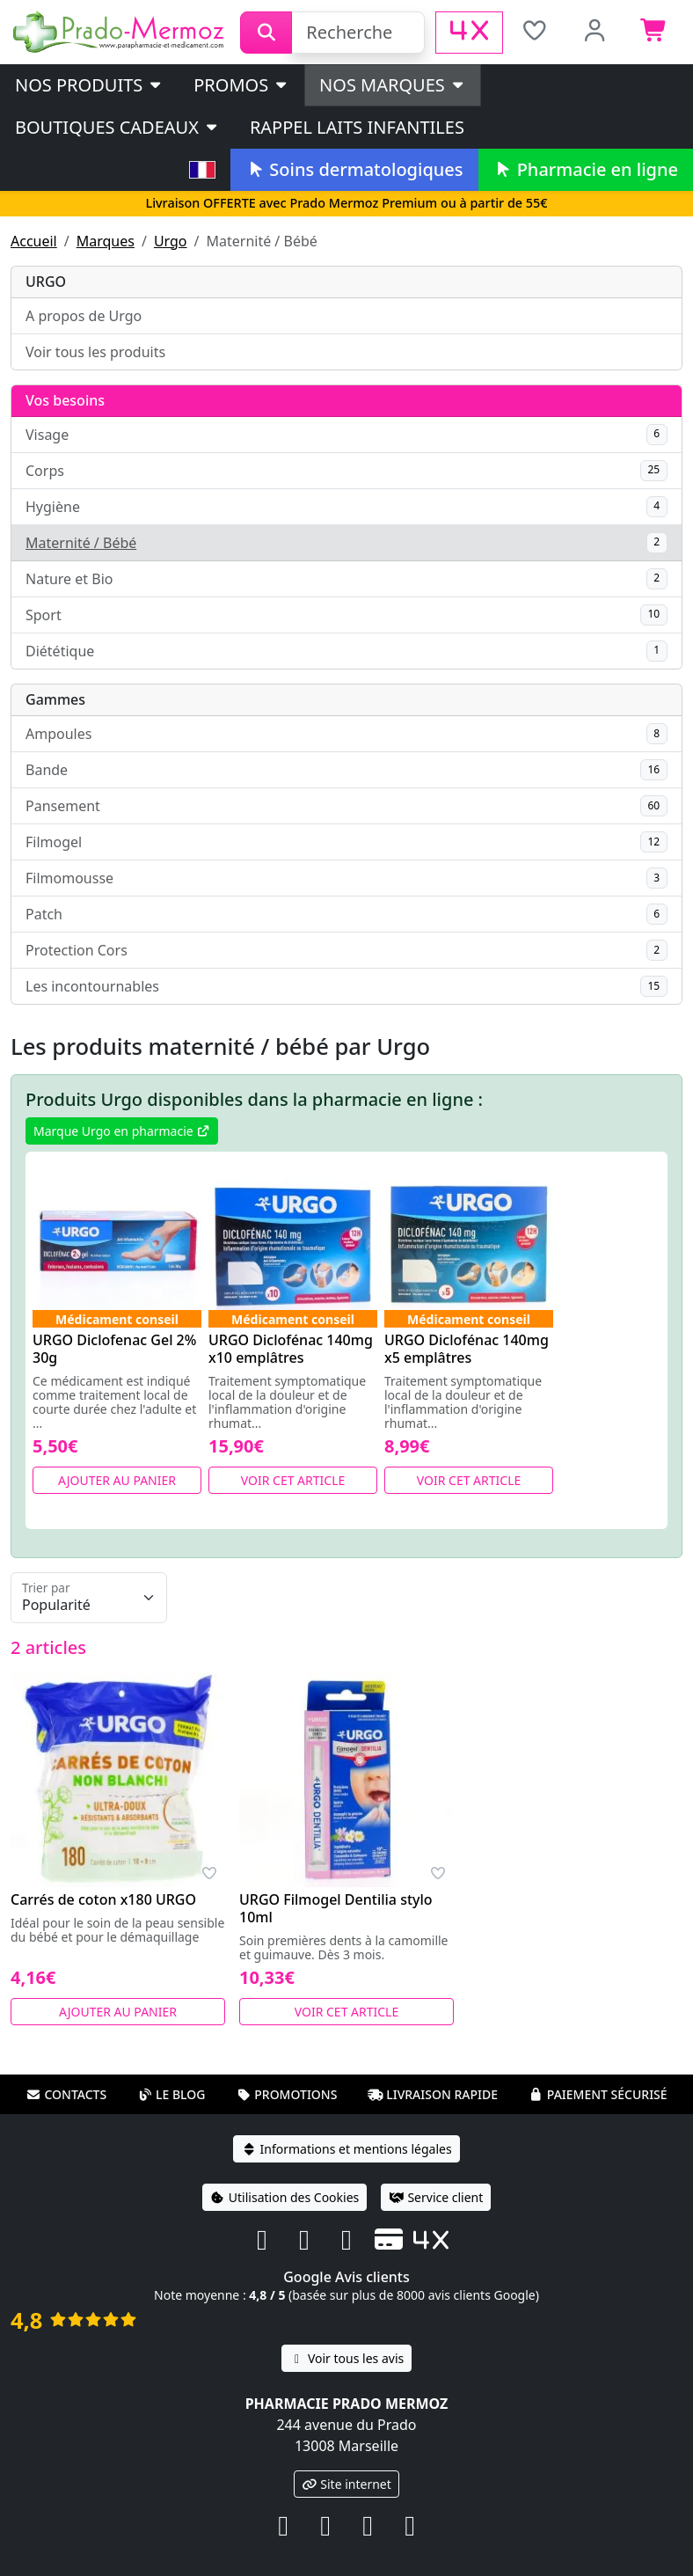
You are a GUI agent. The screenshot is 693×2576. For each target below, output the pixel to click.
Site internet (346, 2484)
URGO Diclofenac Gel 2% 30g (114, 1348)
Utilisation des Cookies (285, 2197)
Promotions (286, 2094)
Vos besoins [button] (65, 400)
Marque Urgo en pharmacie (121, 1131)
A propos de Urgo (84, 316)
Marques (106, 241)
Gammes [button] (55, 699)
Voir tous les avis (346, 2358)
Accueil (34, 241)
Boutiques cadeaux (117, 127)
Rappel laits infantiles (357, 127)
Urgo (170, 241)
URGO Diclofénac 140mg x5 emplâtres (466, 1348)
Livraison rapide (433, 2094)
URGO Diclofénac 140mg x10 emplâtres (290, 1348)
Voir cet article (293, 1480)
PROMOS (241, 85)
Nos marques (392, 85)
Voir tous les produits (95, 352)
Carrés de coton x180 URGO (103, 1899)
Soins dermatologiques (354, 169)
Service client (436, 2197)
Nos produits (89, 85)
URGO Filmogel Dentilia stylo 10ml (336, 1908)
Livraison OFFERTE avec (346, 202)
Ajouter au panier (117, 1480)
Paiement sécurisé (598, 2094)
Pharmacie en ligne (585, 169)
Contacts (66, 2094)
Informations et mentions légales (346, 2149)
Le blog (171, 2094)
